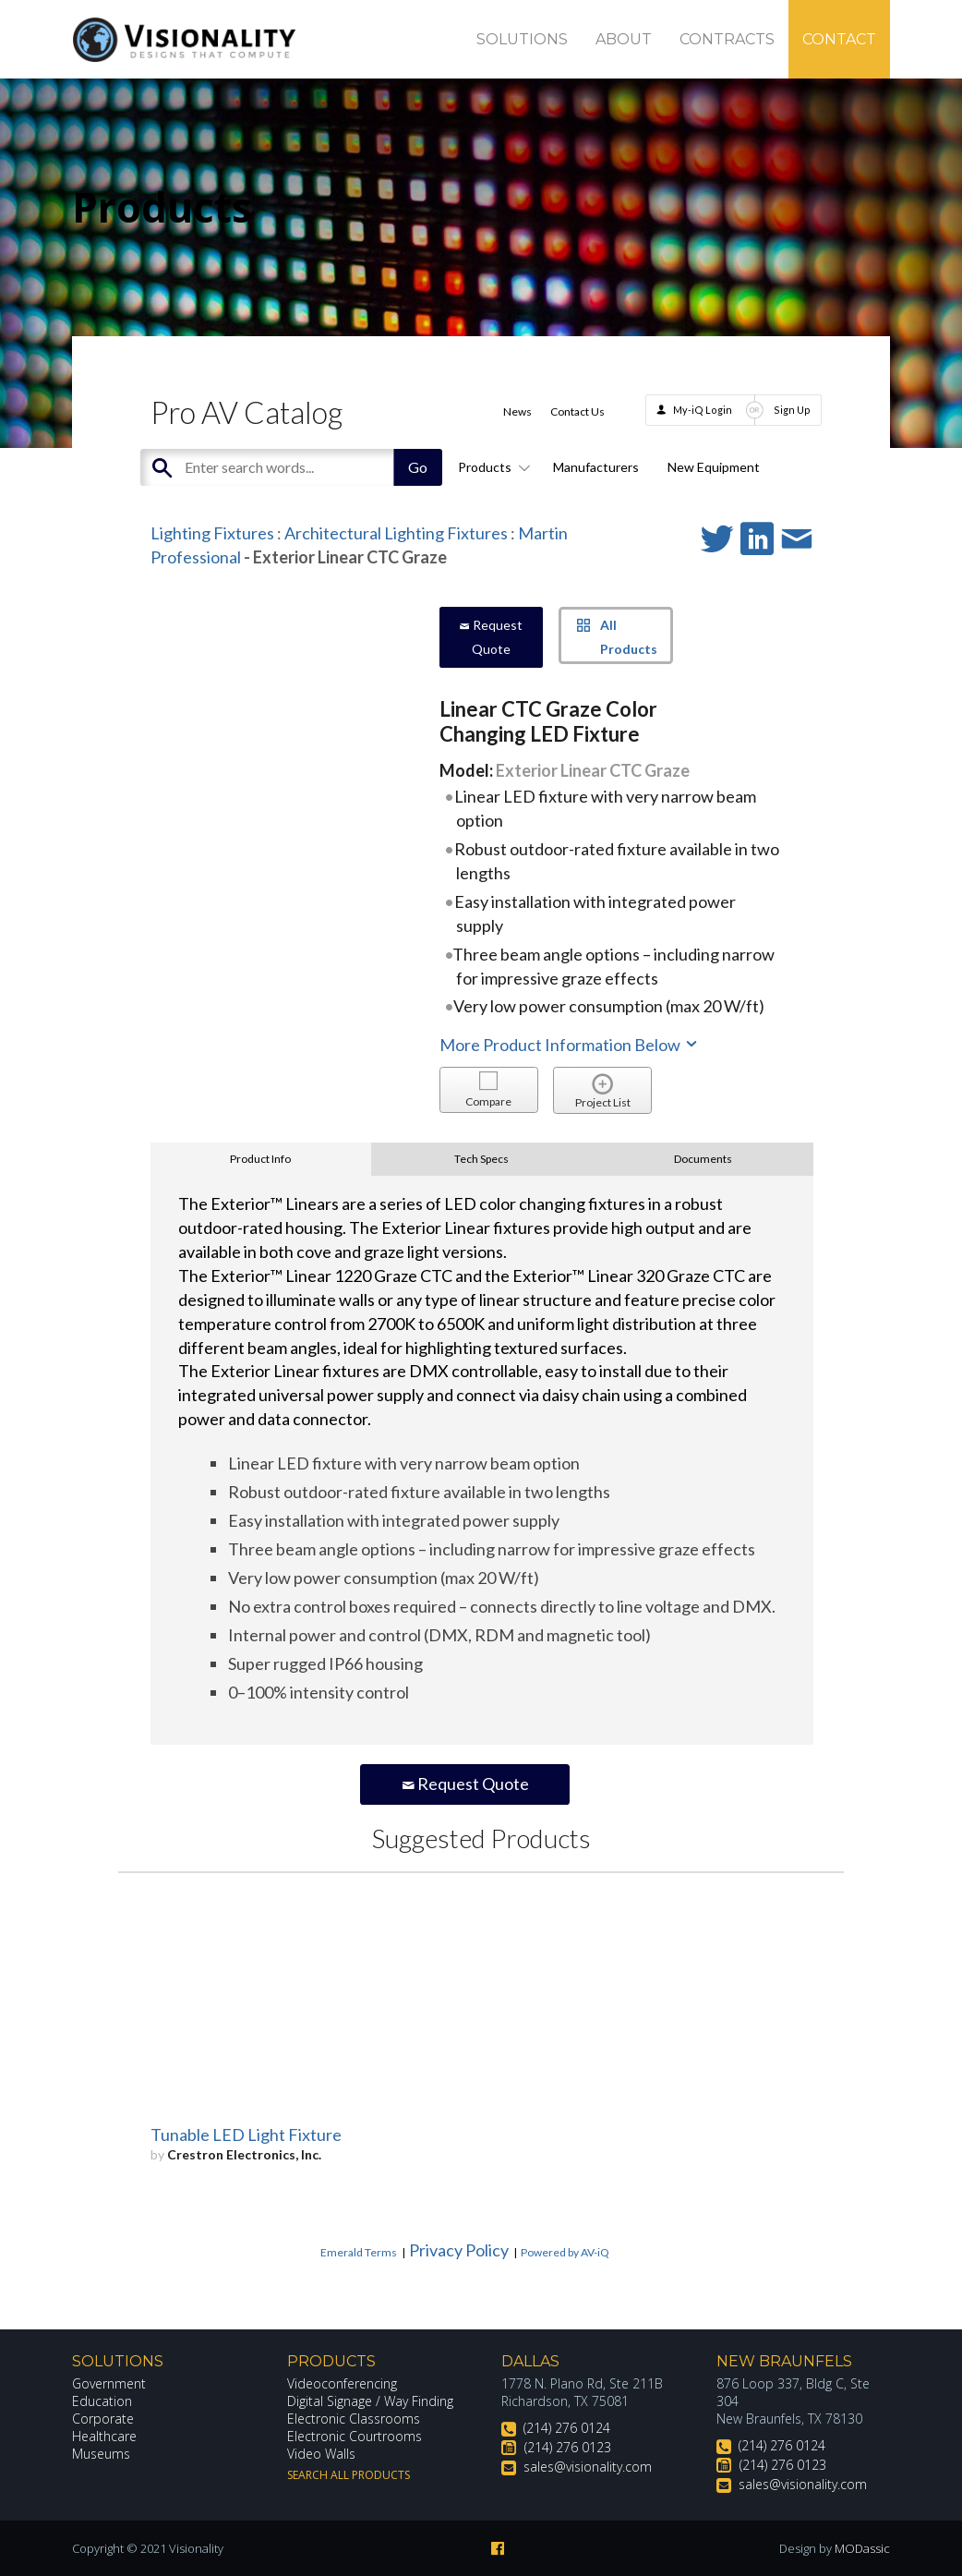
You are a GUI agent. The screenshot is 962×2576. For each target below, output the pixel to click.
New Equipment (713, 467)
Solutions (522, 39)
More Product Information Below (569, 1044)
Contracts (727, 39)
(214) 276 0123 (567, 2447)
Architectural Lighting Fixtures (396, 533)
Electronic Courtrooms (354, 2436)
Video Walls (321, 2453)
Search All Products (348, 2475)
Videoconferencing (342, 2383)
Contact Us (577, 411)
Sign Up (792, 410)
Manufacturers (596, 467)
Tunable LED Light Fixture (246, 2134)
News (517, 411)
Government (109, 2383)
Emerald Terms (358, 2252)
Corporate (103, 2418)
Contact (839, 39)
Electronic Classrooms (353, 2418)
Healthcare (104, 2436)
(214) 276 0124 (566, 2428)
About (623, 39)
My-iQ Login (702, 410)
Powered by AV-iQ (565, 2252)
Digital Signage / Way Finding (370, 2401)
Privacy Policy (459, 2250)
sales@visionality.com (587, 2466)
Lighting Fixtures (212, 533)
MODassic (862, 2548)
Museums (101, 2453)
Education (102, 2401)
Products (491, 467)
